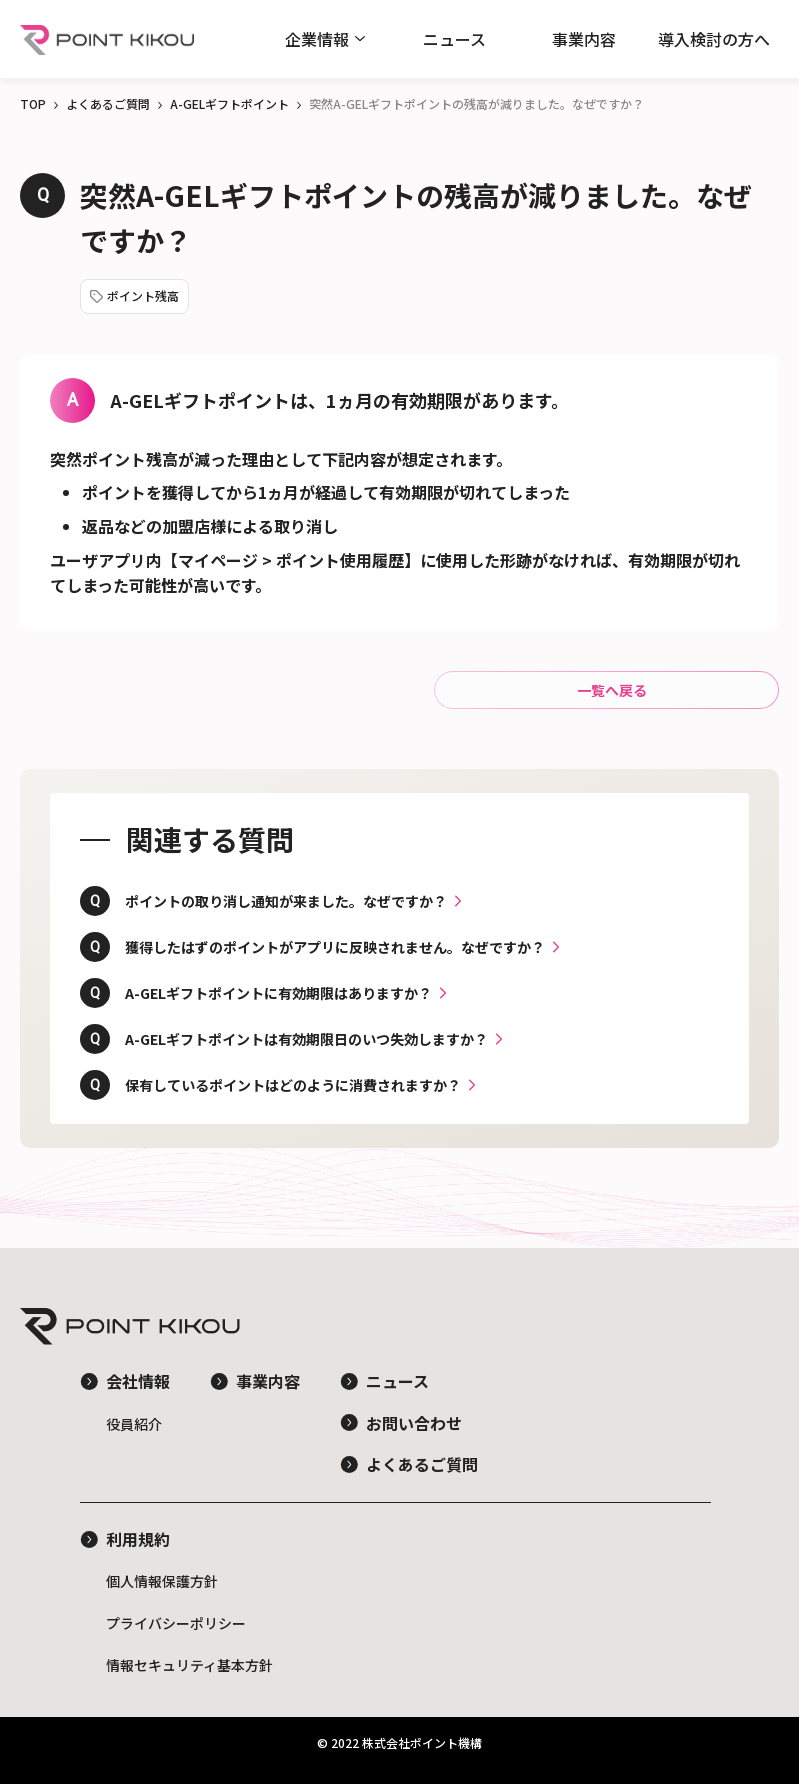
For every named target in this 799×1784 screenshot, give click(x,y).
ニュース (454, 39)
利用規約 (138, 1539)
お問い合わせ (414, 1423)
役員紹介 (134, 1424)
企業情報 (317, 39)
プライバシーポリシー (176, 1623)
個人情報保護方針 (162, 1581)
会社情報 (138, 1381)
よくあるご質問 (108, 103)
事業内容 (584, 39)
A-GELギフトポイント (229, 103)
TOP (33, 103)
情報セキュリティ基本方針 (189, 1665)
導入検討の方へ (714, 39)
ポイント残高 (143, 295)
